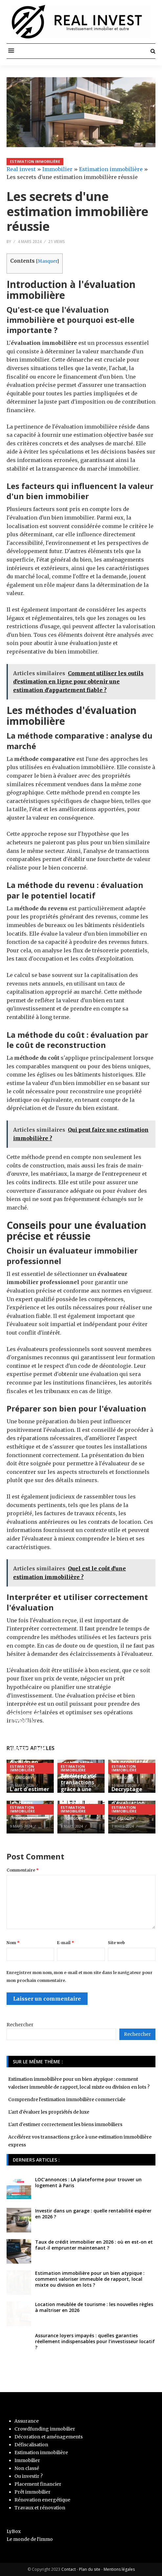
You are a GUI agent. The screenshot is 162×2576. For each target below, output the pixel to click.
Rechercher (20, 2025)
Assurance (26, 2421)
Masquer (47, 261)
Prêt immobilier (32, 2492)
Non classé (26, 2468)
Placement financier (37, 2484)
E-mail (65, 1942)
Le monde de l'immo (30, 2539)
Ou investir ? (28, 2476)
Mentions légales (119, 2569)
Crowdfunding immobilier (44, 2429)
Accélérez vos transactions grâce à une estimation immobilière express (78, 1792)
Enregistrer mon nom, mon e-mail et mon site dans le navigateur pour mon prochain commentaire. (79, 1976)
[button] (11, 50)
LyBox (14, 2531)
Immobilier (57, 169)
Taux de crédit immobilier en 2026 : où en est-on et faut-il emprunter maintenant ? (94, 2245)
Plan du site (89, 2569)
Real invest (21, 169)
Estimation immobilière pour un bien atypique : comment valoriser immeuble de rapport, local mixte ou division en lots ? (28, 1734)
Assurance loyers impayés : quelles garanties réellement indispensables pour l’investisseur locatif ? (95, 2341)
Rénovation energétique (42, 2500)
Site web (116, 1942)
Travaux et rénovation (39, 2508)
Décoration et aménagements (48, 2437)
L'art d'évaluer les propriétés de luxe (130, 1761)
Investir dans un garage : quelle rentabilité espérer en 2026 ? (93, 2214)
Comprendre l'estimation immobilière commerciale (66, 2099)
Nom (13, 1942)
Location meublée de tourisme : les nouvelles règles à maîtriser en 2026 (94, 2307)
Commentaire (23, 1870)
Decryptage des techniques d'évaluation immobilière (131, 1799)
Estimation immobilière (35, 161)
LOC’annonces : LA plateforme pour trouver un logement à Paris (88, 2182)
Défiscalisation (31, 2445)
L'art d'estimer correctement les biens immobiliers (29, 1799)
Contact (68, 2569)
